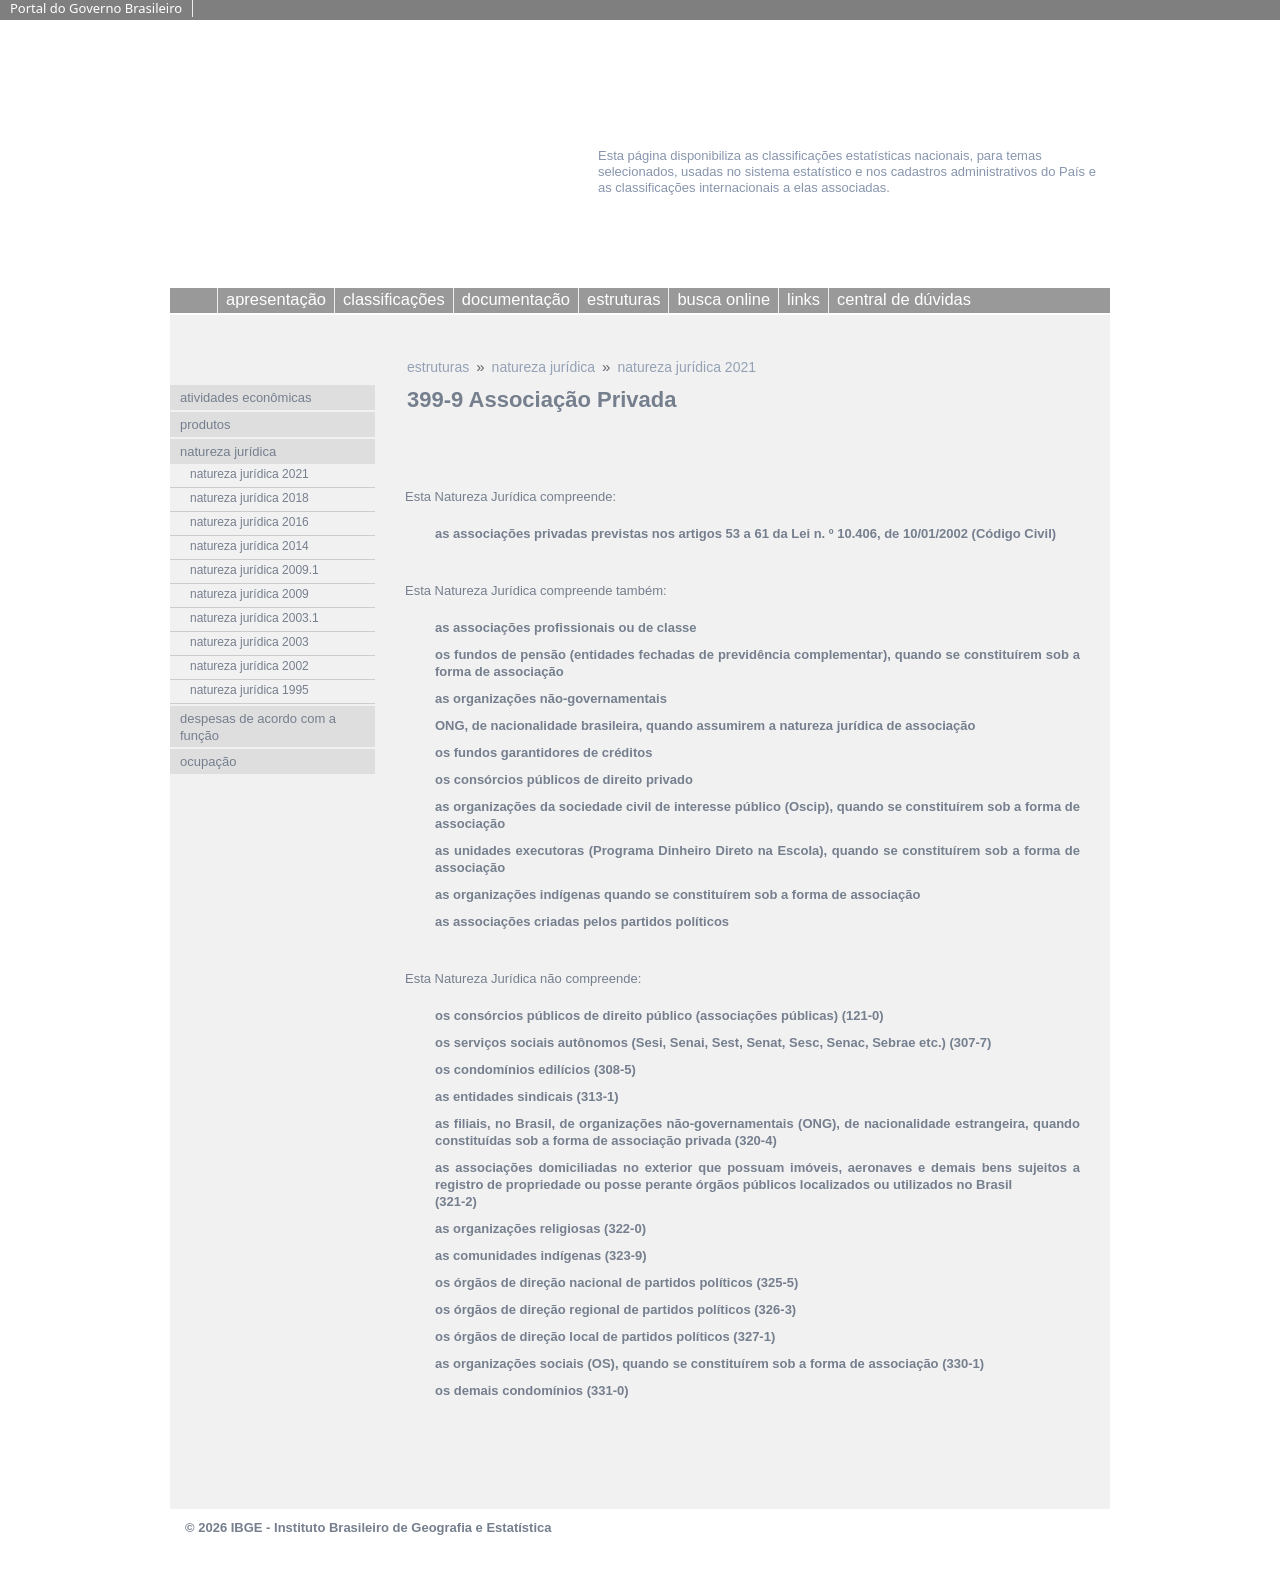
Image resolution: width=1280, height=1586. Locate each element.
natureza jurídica (544, 367)
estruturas (438, 367)
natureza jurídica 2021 (686, 367)
